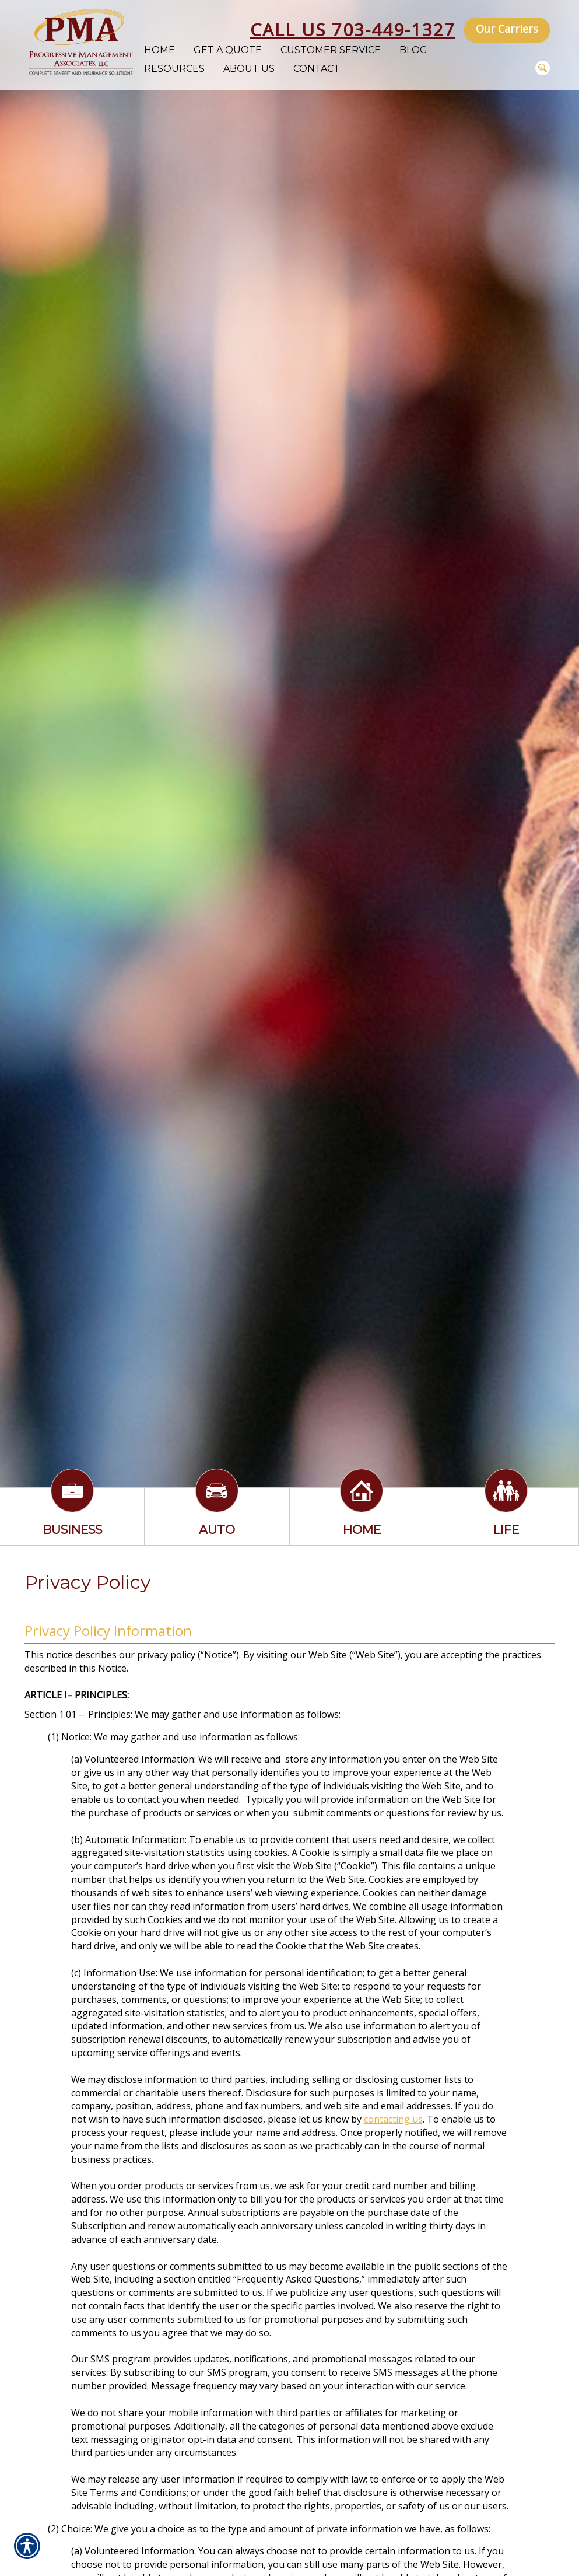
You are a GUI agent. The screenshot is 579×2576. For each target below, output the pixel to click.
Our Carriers (507, 29)
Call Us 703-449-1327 (352, 29)
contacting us (393, 2119)
